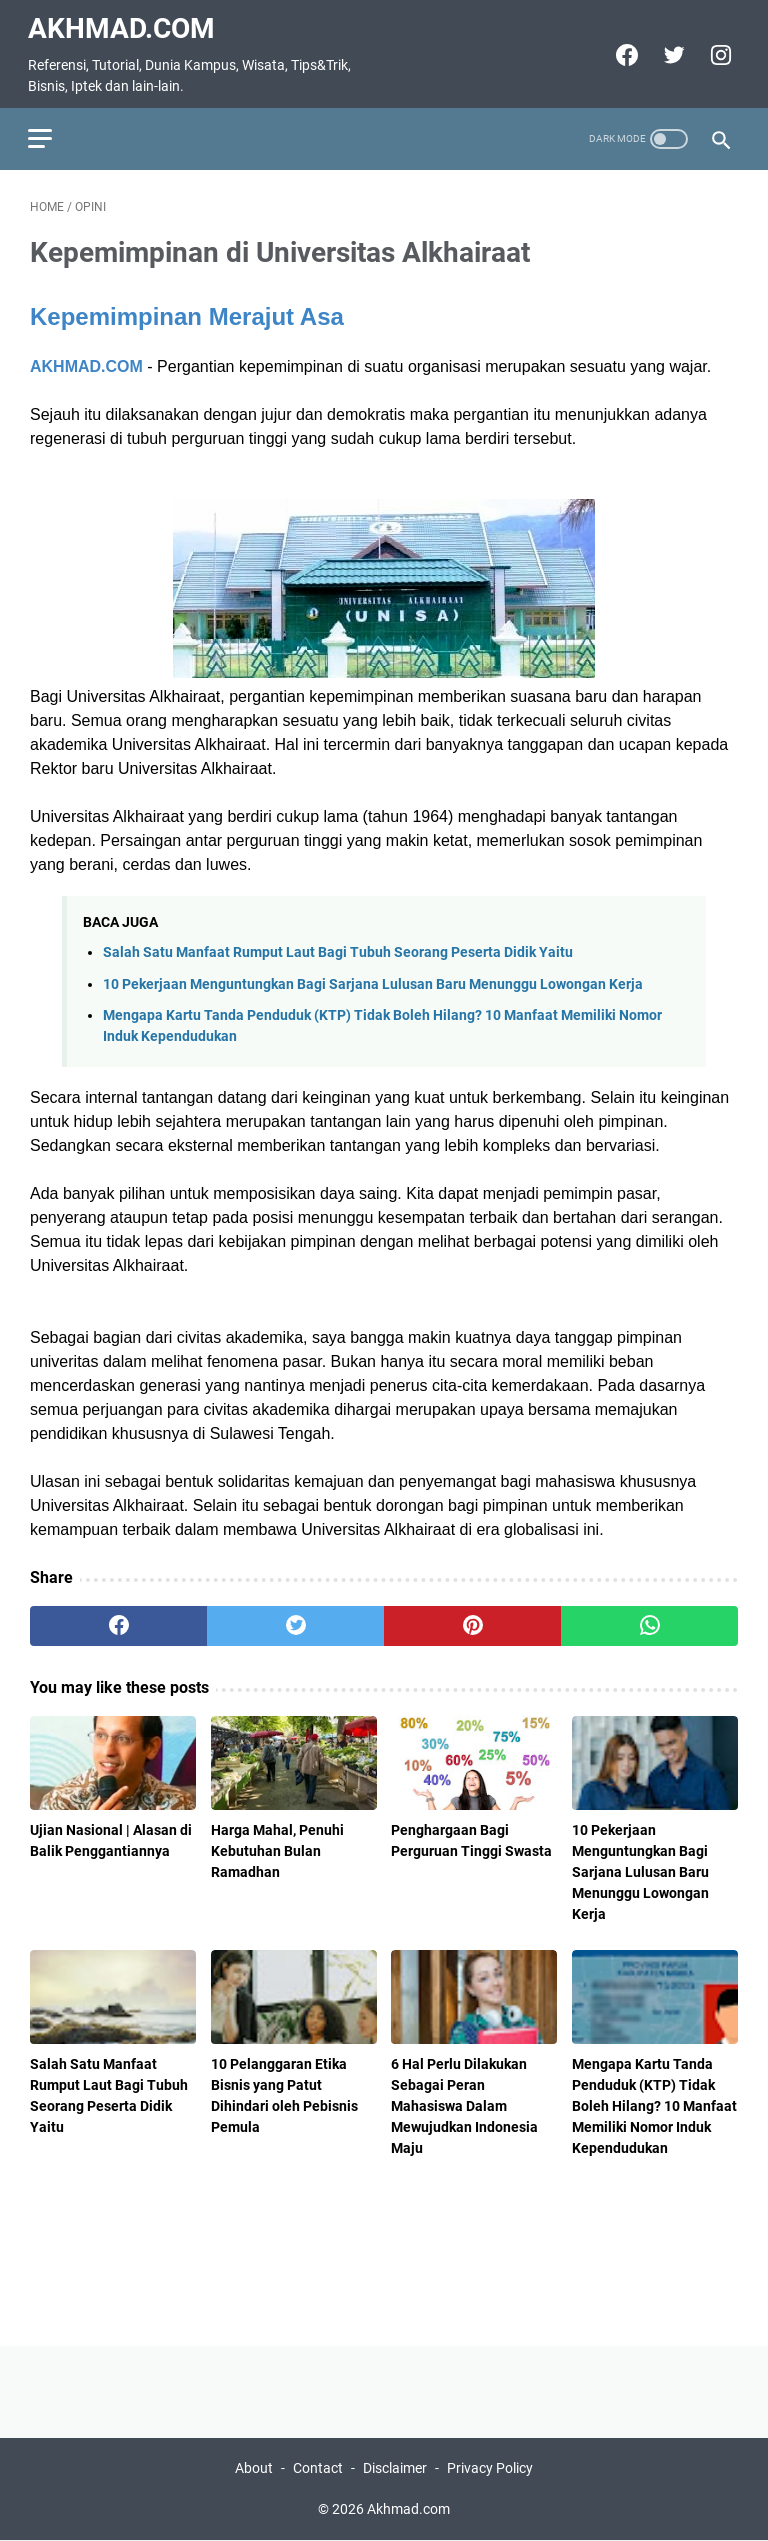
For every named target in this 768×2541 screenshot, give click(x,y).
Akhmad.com (123, 23)
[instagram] (716, 50)
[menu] (54, 131)
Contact (318, 2469)
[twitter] (669, 50)
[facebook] (622, 50)
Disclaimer (395, 2469)
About (254, 2469)
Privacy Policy (490, 2469)
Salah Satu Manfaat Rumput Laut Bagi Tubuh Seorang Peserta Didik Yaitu (338, 947)
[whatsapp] (649, 1621)
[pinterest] (472, 1621)
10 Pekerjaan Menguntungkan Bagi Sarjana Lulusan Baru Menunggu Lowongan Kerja (373, 978)
